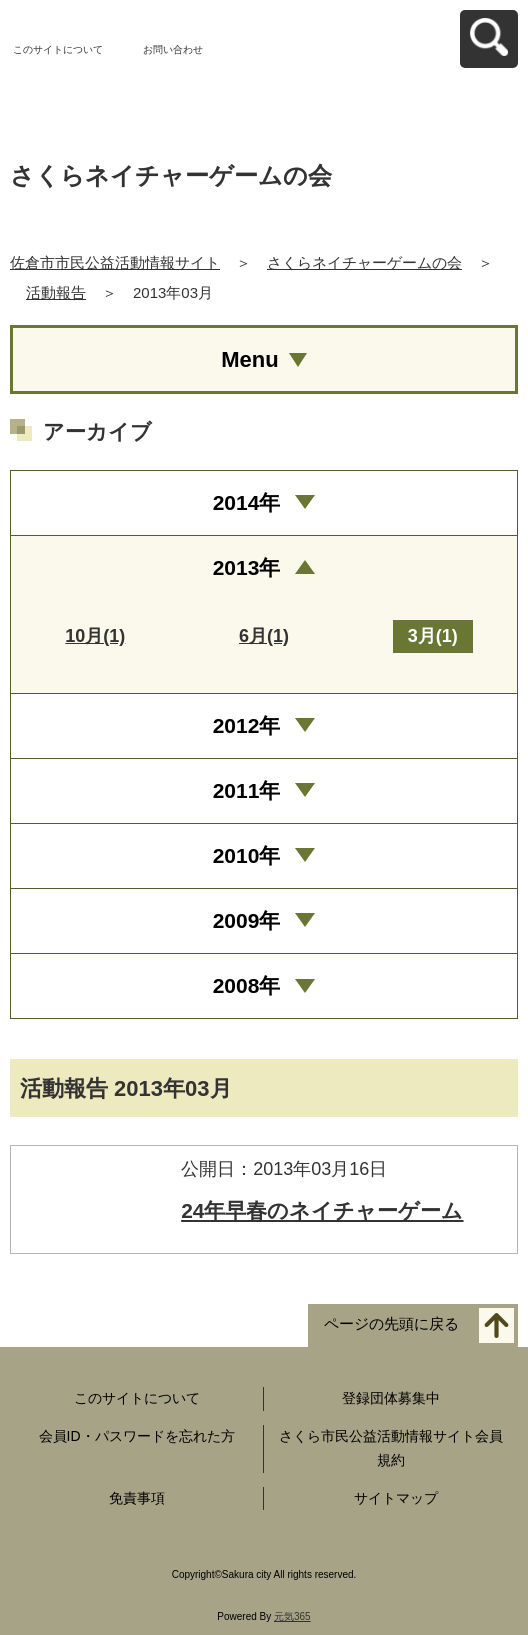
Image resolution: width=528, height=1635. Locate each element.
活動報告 (56, 292)
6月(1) (264, 636)
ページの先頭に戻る (391, 1324)
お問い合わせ (173, 49)
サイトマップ (396, 1498)
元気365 (292, 1616)
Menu (249, 359)
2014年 (247, 502)
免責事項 (137, 1498)
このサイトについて (58, 49)
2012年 (247, 725)
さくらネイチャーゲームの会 (364, 262)
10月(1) (95, 636)
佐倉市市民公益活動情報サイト (115, 262)
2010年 (247, 855)
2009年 (247, 920)
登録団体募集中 (391, 1398)
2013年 (247, 567)
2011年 (247, 790)
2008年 (247, 985)
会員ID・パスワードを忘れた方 (137, 1436)
